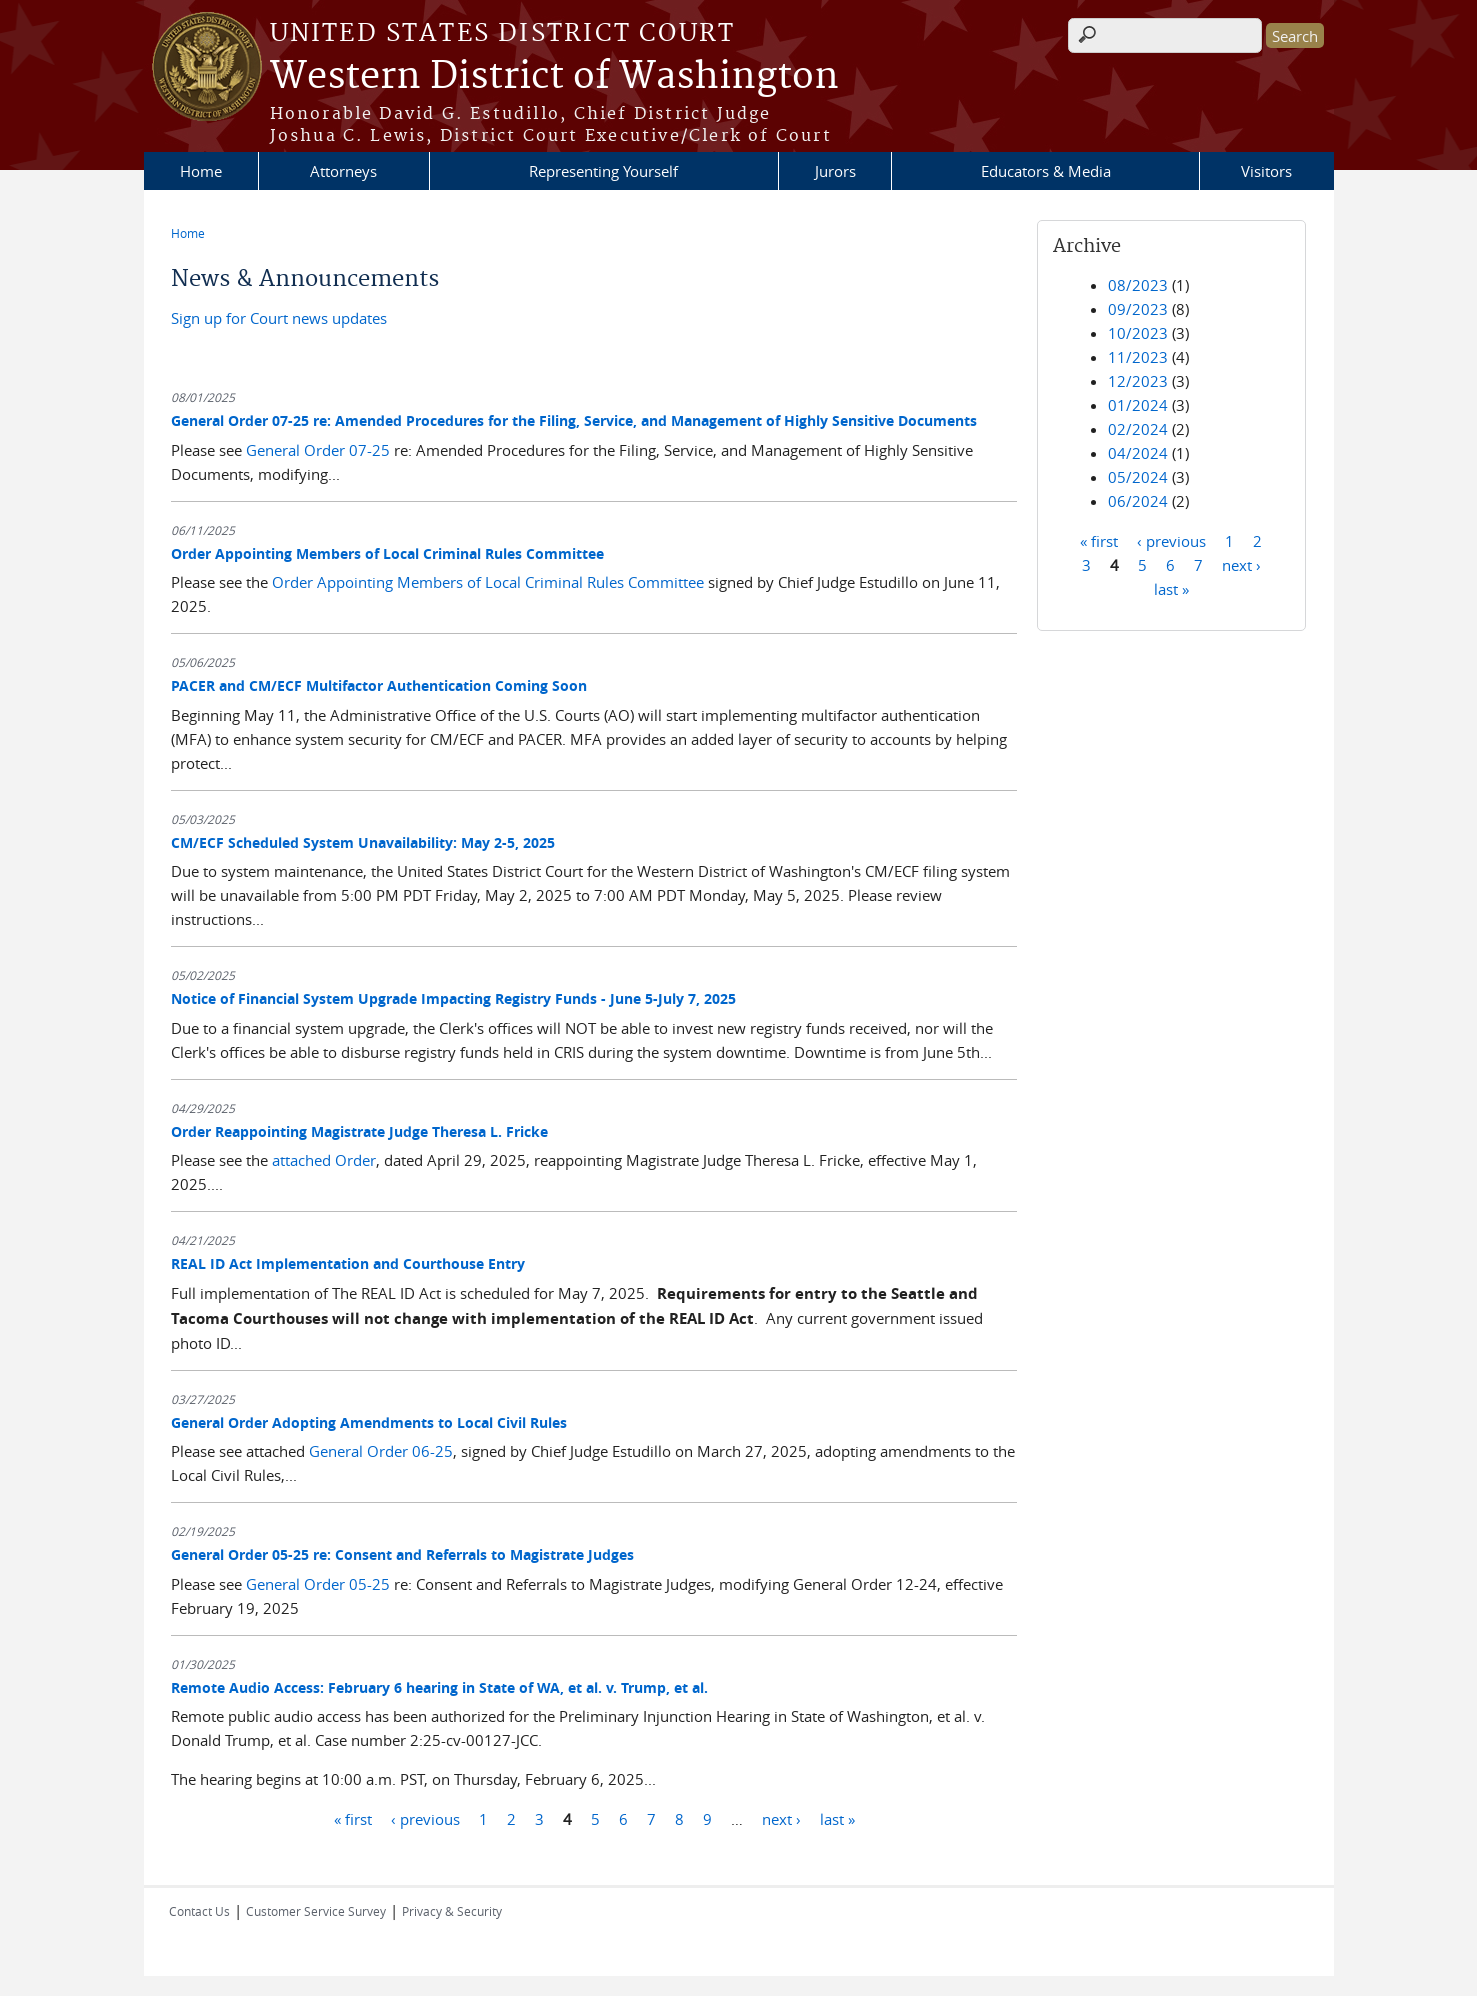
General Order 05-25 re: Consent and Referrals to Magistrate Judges (402, 1554)
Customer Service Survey (316, 1911)
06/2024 (1138, 501)
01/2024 (1138, 405)
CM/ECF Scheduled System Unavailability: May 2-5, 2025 (363, 842)
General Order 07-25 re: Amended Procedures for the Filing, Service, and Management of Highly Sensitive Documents (574, 420)
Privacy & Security (452, 1911)
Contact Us (199, 1911)
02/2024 (1138, 429)
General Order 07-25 (318, 450)
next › (781, 1818)
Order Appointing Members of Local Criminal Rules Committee (387, 553)
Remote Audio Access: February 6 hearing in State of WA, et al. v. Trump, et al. (439, 1687)
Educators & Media (1046, 171)
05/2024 (1138, 477)
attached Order (324, 1160)
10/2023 (1138, 333)
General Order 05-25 (318, 1584)
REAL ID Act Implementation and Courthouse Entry (348, 1263)
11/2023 (1138, 357)
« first (353, 1818)
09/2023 (1138, 309)
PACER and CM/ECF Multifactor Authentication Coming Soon (379, 685)
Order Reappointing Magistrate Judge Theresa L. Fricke (359, 1131)
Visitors (1266, 171)
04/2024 (1138, 453)
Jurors (835, 171)
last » (837, 1818)
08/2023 (1138, 285)
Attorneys (343, 171)
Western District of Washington (554, 77)
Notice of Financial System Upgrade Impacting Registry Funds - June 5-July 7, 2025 (453, 998)
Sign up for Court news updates (279, 318)
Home (201, 171)
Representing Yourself (603, 171)
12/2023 (1138, 381)
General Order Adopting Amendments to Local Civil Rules (369, 1422)
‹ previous (425, 1818)
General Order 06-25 (381, 1451)
